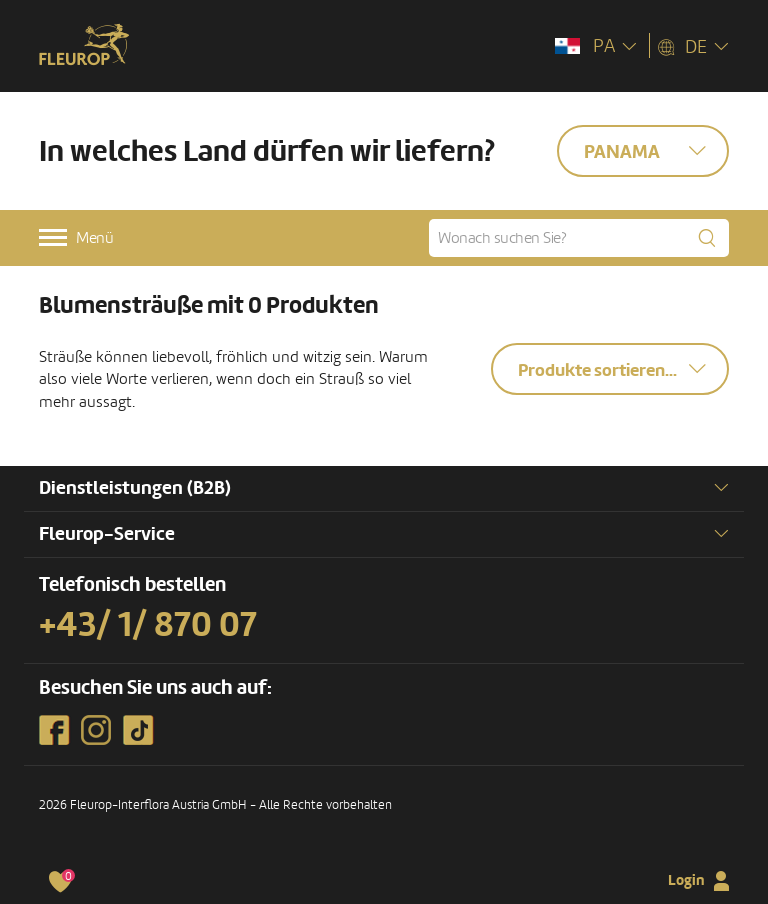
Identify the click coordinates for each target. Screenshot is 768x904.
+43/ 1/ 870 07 (148, 625)
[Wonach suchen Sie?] (579, 238)
